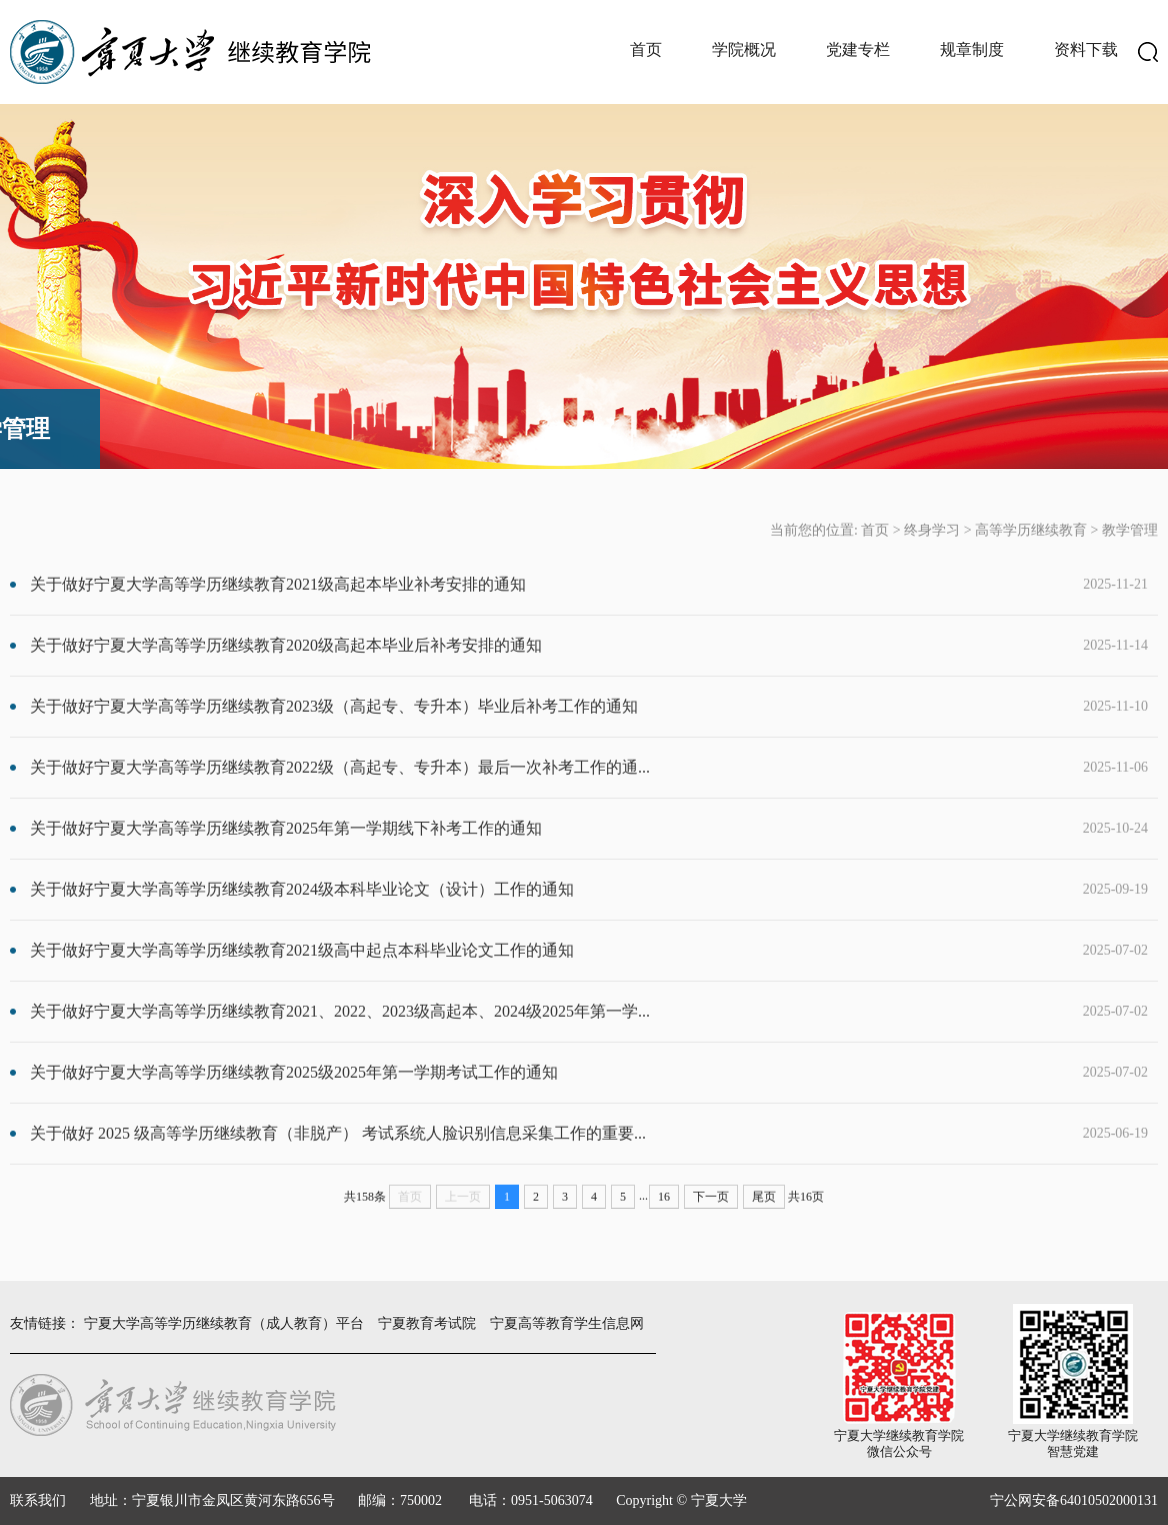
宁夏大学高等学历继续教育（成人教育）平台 (224, 1323)
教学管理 (1130, 555)
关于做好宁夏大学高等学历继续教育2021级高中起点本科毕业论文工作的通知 (544, 976)
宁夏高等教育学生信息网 (567, 1323)
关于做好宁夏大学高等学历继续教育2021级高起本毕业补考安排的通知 (544, 610)
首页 (646, 49)
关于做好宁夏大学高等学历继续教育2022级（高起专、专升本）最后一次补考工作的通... (544, 793)
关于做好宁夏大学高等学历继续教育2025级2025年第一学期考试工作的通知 (544, 1098)
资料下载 (1086, 49)
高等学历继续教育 (1031, 555)
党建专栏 (858, 49)
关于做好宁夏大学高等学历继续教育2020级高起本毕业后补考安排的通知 (544, 671)
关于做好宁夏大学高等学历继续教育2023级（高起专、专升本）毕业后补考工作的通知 (544, 732)
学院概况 (744, 49)
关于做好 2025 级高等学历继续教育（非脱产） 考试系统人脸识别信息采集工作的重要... (544, 1159)
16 (664, 1222)
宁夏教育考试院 (427, 1323)
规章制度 (972, 49)
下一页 (711, 1222)
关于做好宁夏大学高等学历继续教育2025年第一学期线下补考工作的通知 (544, 854)
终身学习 (932, 555)
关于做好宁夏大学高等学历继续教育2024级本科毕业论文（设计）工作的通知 (544, 915)
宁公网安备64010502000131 (1074, 1500)
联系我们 (38, 1500)
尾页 (764, 1222)
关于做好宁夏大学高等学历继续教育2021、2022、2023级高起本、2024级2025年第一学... (544, 1037)
